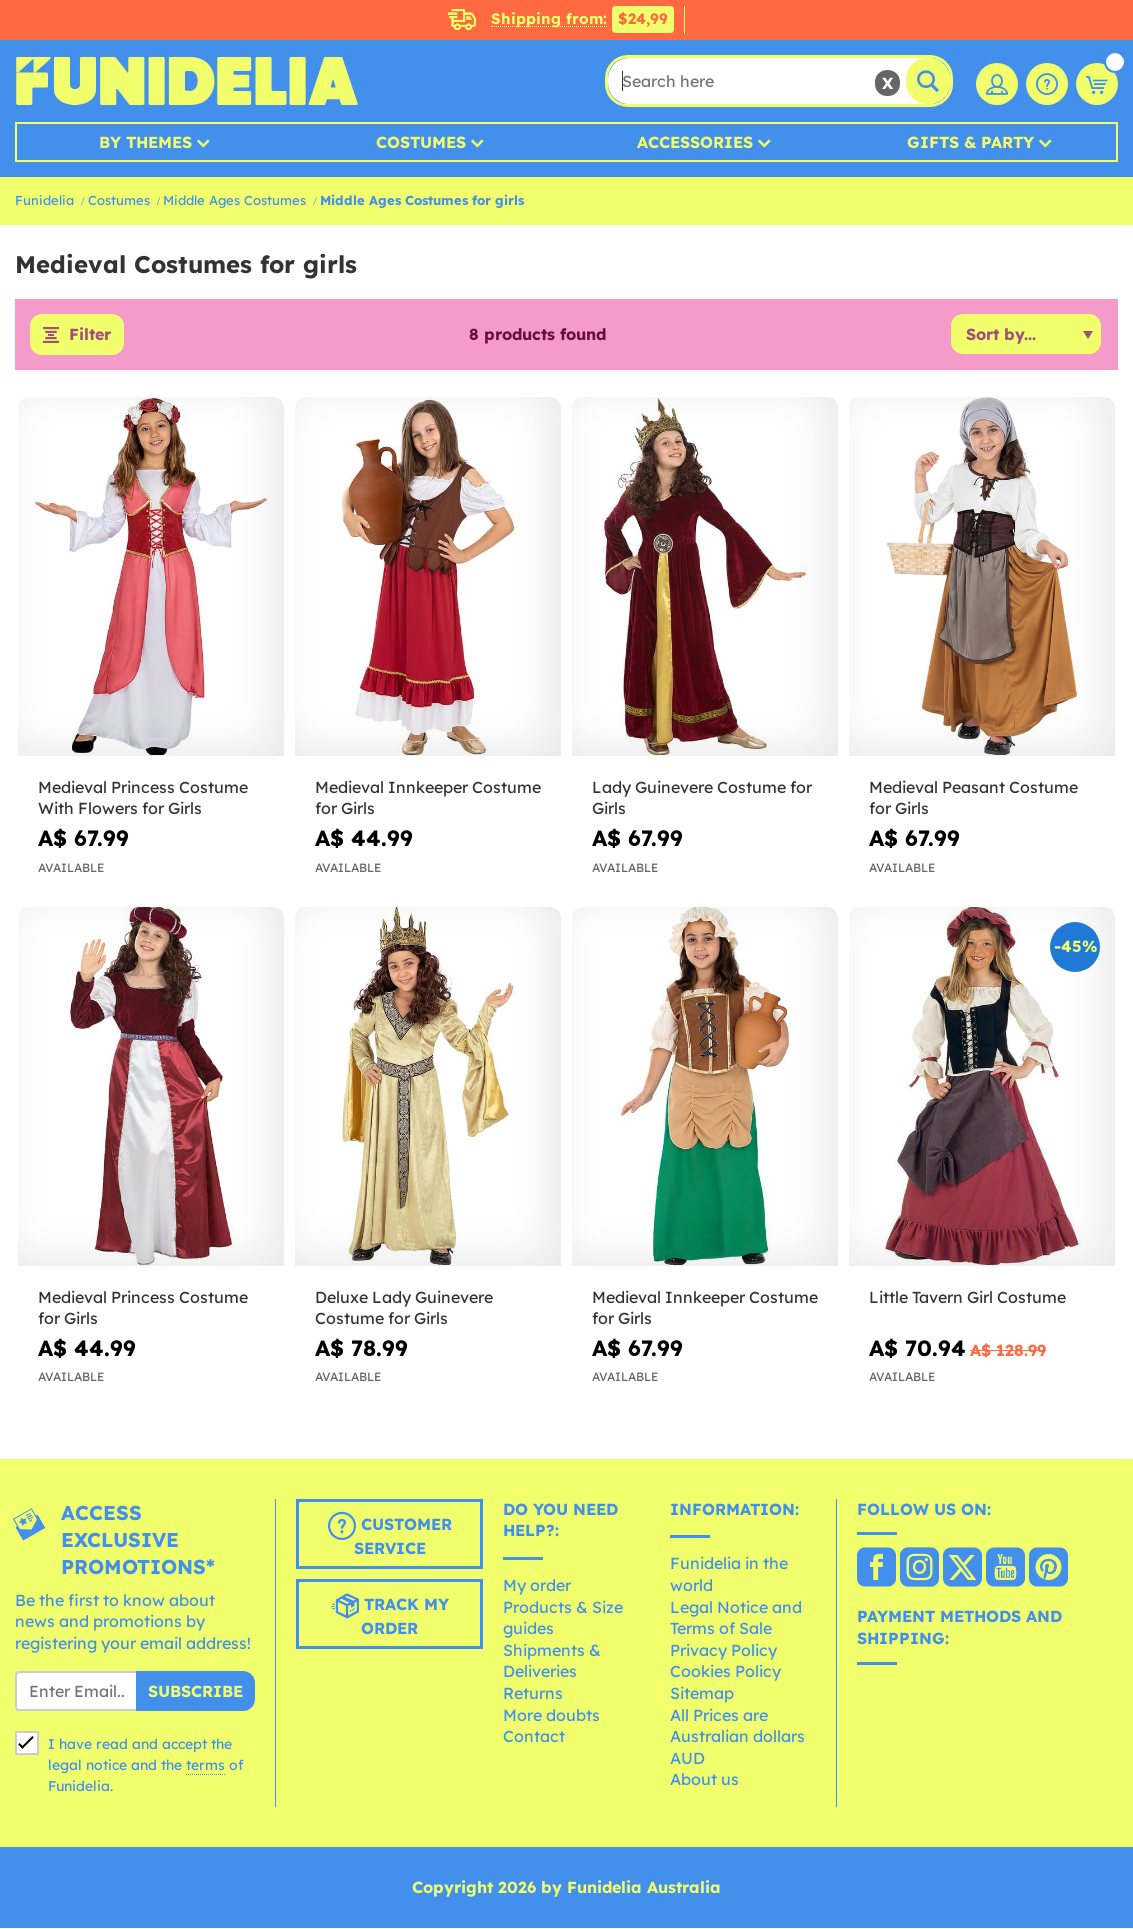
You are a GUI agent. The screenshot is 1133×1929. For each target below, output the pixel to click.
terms (205, 1765)
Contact (534, 1737)
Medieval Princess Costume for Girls (143, 1307)
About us (704, 1780)
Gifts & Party (970, 142)
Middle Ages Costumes (234, 200)
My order (537, 1585)
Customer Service (390, 1535)
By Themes (145, 142)
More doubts (551, 1715)
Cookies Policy (725, 1672)
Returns (533, 1693)
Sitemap (702, 1693)
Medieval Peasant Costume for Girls (973, 798)
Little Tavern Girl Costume (967, 1297)
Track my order (390, 1615)
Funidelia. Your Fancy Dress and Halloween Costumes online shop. (186, 81)
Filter (90, 335)
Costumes (421, 142)
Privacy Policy (723, 1650)
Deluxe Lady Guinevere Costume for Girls (404, 1307)
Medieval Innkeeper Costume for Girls (428, 798)
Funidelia (44, 200)
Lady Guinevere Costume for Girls (702, 798)
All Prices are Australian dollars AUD (737, 1736)
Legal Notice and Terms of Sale (736, 1618)
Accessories (695, 142)
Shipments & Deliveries (552, 1661)
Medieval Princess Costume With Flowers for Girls (143, 798)
